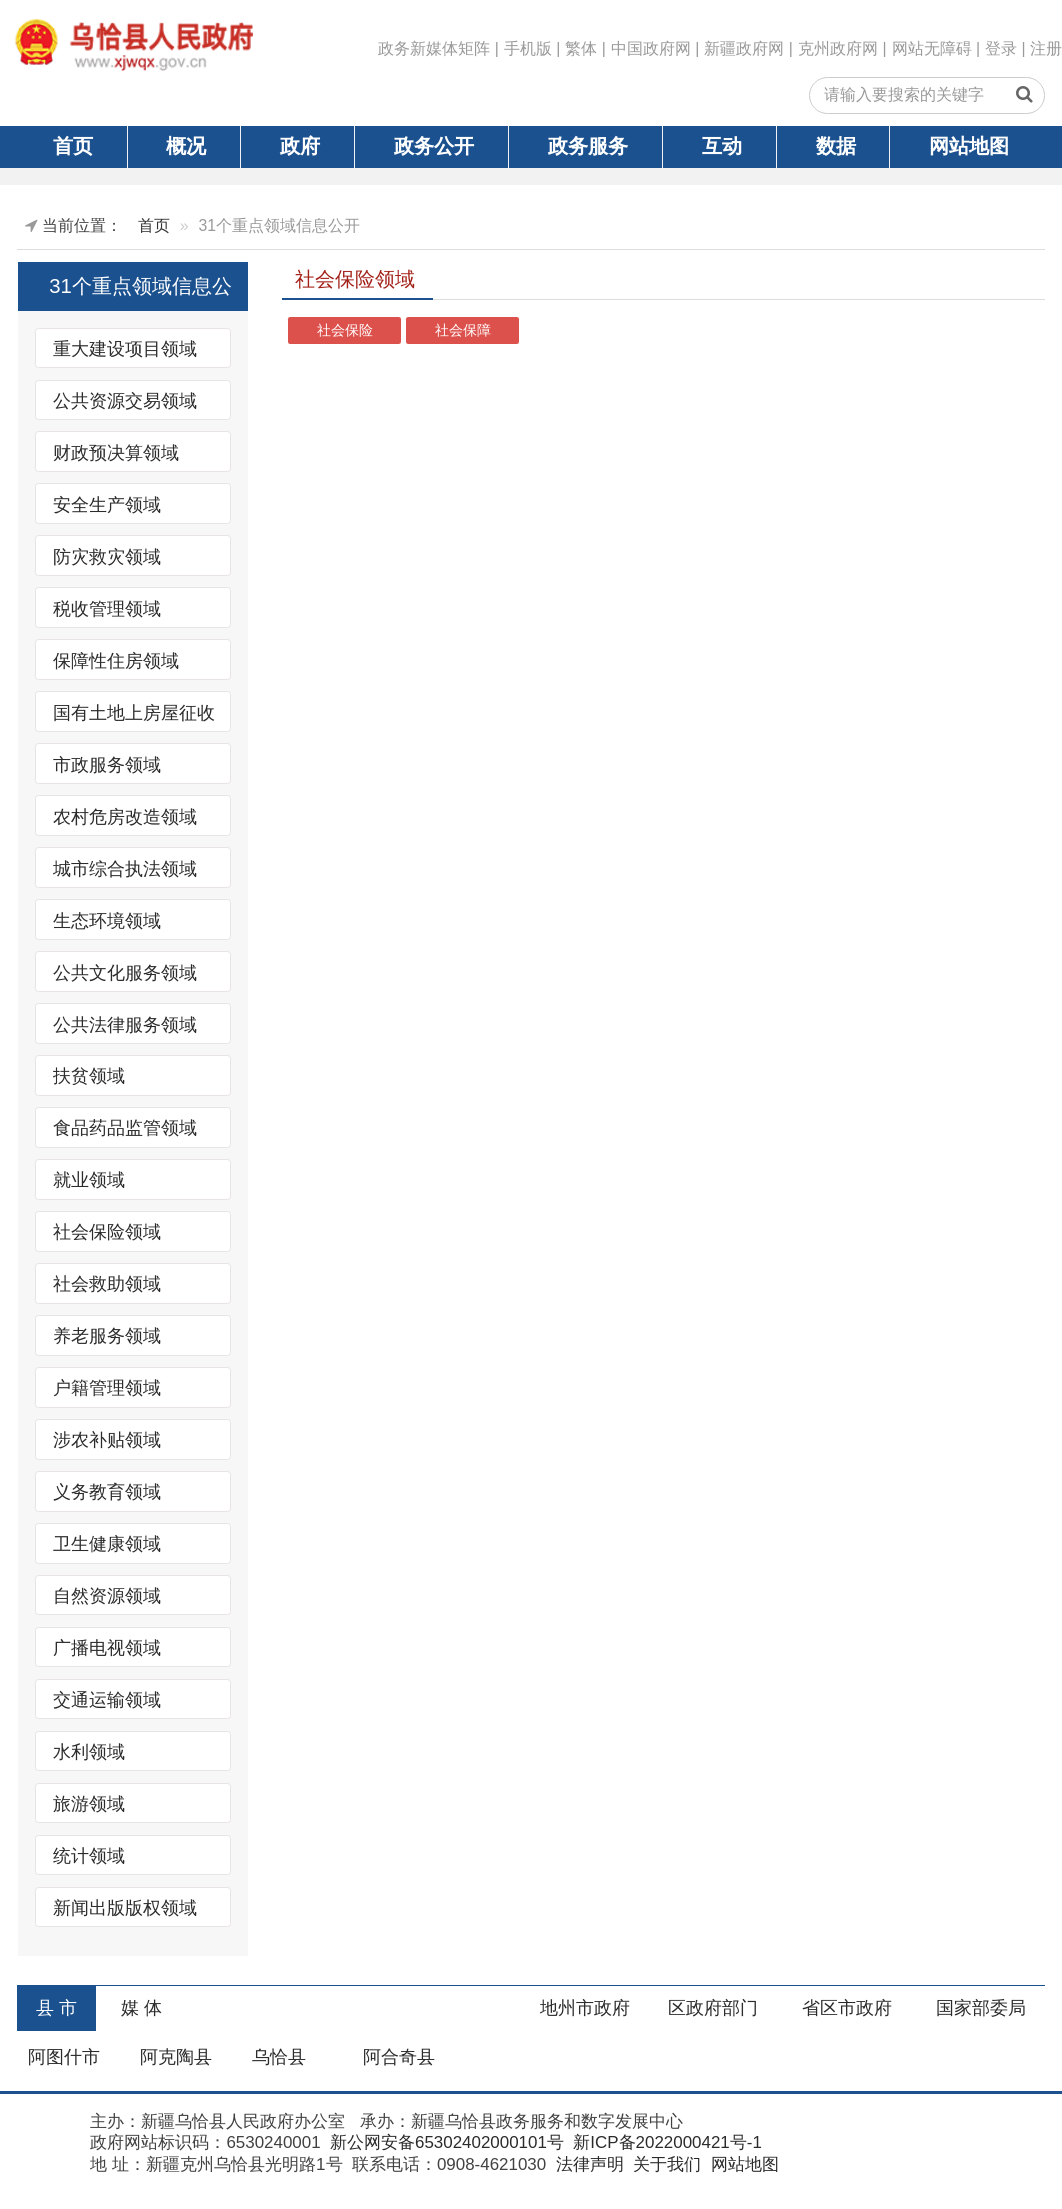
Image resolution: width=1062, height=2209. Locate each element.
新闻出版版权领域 (125, 1908)
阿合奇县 (399, 2057)
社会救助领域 (107, 1284)
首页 (73, 146)
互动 (722, 146)
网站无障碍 (932, 48)
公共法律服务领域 (125, 1024)
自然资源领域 (107, 1596)
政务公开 (434, 146)
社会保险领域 (107, 1232)
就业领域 (89, 1180)
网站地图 (969, 146)
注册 (1046, 48)
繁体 (581, 48)
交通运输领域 (107, 1700)
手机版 (528, 48)
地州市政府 (585, 2008)
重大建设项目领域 (125, 349)
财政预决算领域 (116, 452)
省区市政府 (847, 2008)
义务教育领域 (107, 1492)
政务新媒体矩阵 (434, 48)
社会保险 (345, 330)
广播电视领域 (107, 1648)
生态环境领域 (107, 920)
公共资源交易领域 (125, 401)
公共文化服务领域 (125, 972)
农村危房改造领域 (125, 816)
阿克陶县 (176, 2057)
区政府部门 (713, 2008)
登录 (1001, 48)
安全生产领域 (107, 504)
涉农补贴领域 (107, 1440)
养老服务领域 (107, 1336)
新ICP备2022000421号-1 (665, 2142)
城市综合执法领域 (125, 868)
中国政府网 (651, 48)
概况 (186, 146)
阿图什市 (64, 2057)
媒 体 (141, 2008)
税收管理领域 (107, 608)
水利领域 (89, 1752)
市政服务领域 (107, 764)
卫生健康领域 (107, 1544)
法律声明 (587, 2164)
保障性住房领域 (116, 660)
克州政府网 (838, 48)
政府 (300, 146)
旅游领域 (89, 1804)
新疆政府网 (744, 48)
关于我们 (664, 2164)
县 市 (56, 2008)
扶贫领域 (89, 1076)
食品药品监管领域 (125, 1128)
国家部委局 (981, 2008)
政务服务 (588, 146)
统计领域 (89, 1856)
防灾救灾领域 (107, 556)
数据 (836, 146)
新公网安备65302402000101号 (444, 2142)
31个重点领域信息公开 (140, 292)
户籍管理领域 (107, 1388)
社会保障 (463, 330)
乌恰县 (279, 2057)
